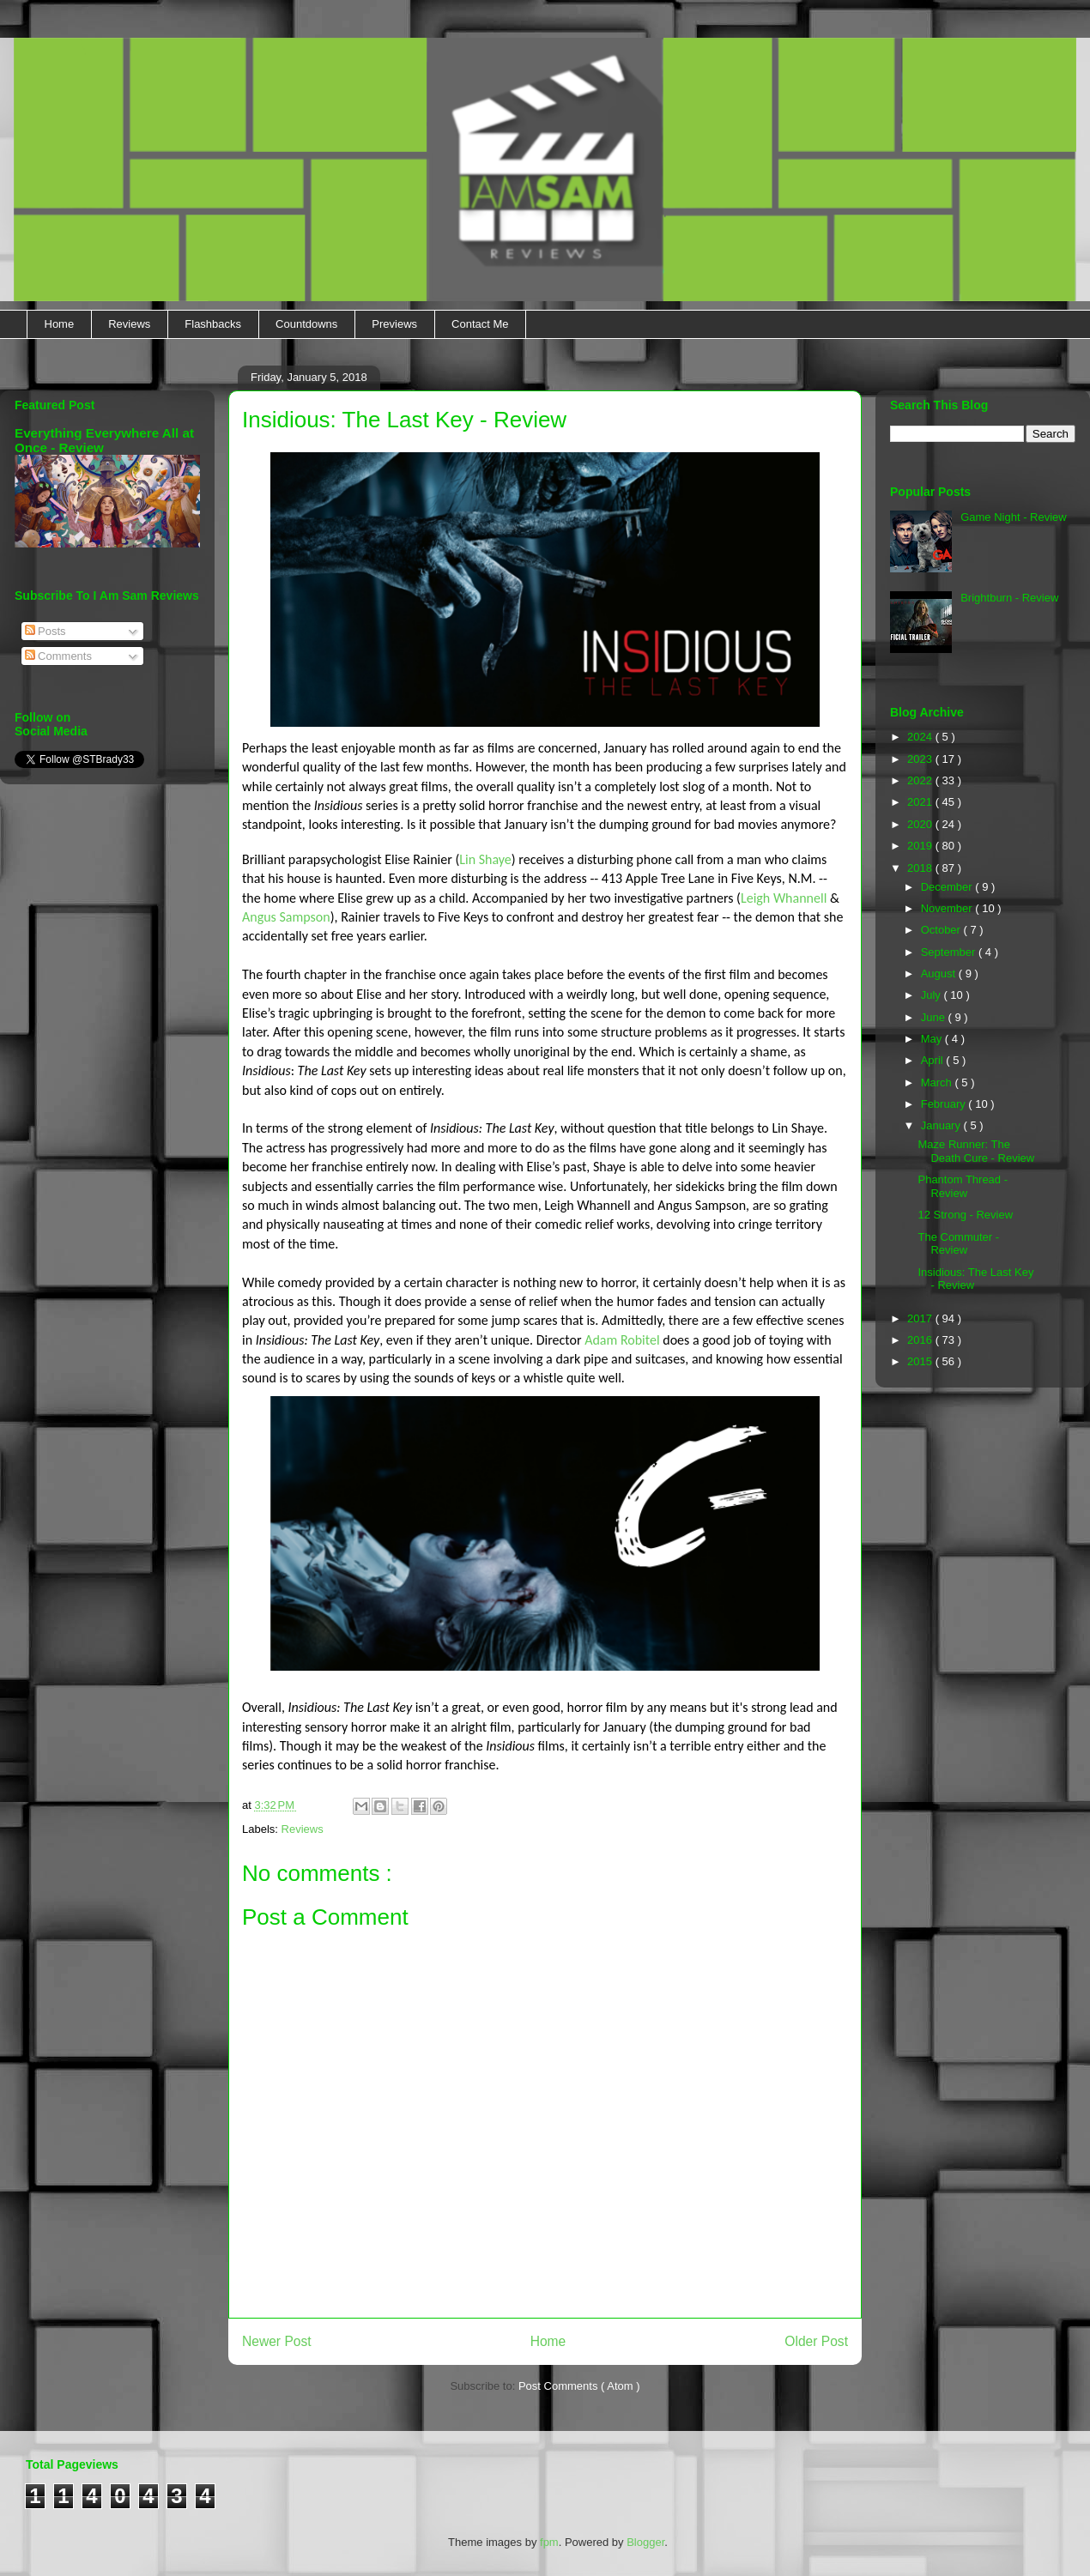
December (948, 886)
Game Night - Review (1013, 517)
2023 (921, 759)
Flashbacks (213, 323)
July (932, 995)
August (940, 973)
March (938, 1082)
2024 (921, 736)
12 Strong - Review (965, 1214)
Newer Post (277, 2341)
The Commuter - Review (958, 1244)
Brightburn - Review (1009, 597)
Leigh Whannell (784, 898)
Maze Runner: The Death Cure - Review (975, 1151)
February (945, 1104)
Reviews (129, 323)
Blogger (645, 2542)
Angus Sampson (286, 917)
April (934, 1060)
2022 (921, 780)
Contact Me (479, 323)
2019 (921, 845)
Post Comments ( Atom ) (579, 2385)
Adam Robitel (621, 1340)
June (934, 1017)
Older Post (816, 2341)
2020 (921, 824)
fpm (549, 2542)
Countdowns (306, 323)
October (942, 929)
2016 (921, 1339)
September (949, 952)
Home (60, 323)
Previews (394, 323)
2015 (921, 1361)
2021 (921, 801)
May (933, 1038)
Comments (58, 656)
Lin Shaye (485, 859)
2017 (921, 1318)
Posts (45, 631)
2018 (921, 868)
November (948, 908)
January (942, 1125)
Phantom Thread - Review (962, 1186)
